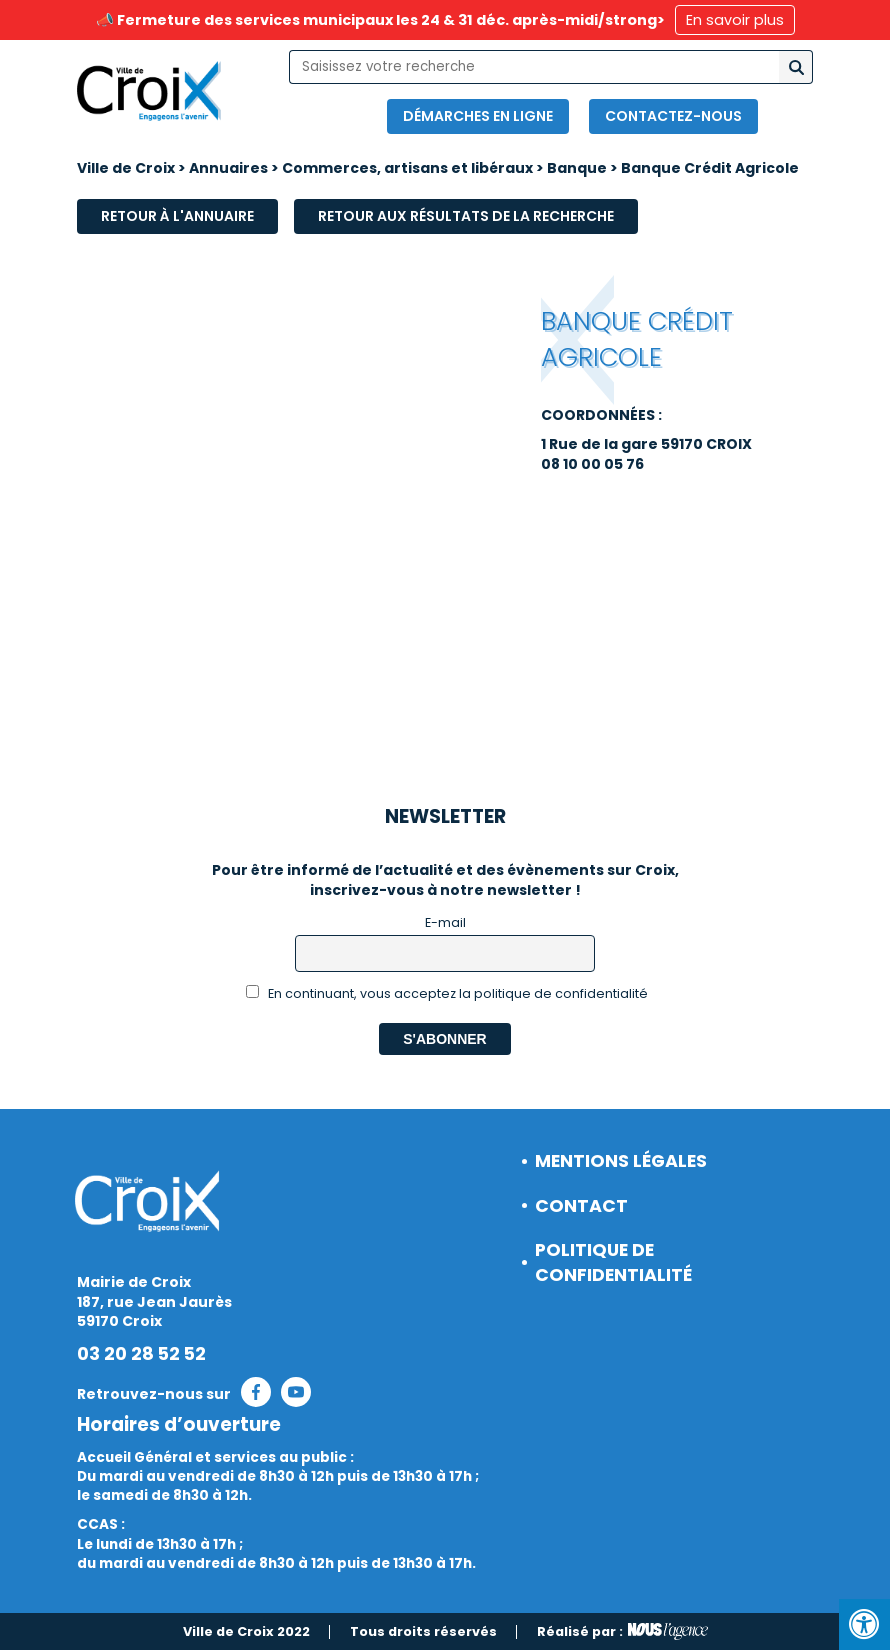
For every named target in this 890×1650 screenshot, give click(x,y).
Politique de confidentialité (613, 1262)
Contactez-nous (673, 116)
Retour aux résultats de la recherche (466, 216)
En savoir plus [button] (735, 20)
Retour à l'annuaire (177, 216)
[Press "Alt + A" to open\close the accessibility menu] (864, 1624)
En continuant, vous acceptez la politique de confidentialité (447, 993)
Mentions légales (621, 1161)
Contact (581, 1206)
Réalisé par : (622, 1632)
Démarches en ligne (478, 116)
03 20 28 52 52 (141, 1354)
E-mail (445, 922)
